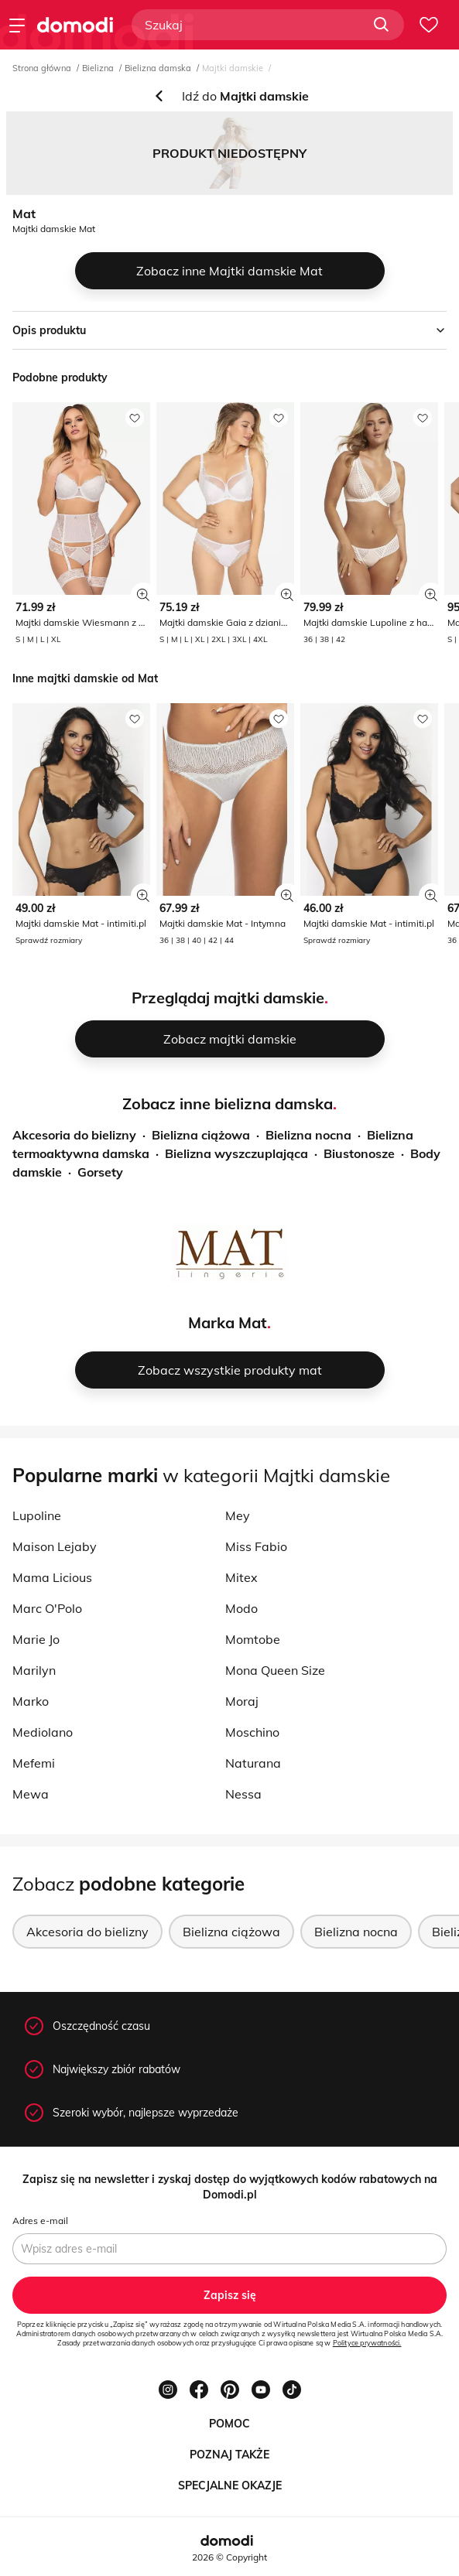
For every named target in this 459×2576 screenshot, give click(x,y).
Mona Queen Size (275, 1670)
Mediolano (42, 1732)
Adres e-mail (40, 2220)
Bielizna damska (158, 68)
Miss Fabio (256, 1546)
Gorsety (100, 1172)
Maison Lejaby (54, 1546)
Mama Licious (52, 1577)
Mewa (30, 1794)
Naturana (253, 1763)
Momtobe (252, 1639)
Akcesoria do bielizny (74, 1135)
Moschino (252, 1732)
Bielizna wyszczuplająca (236, 1153)
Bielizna (98, 68)
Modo (241, 1608)
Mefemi (33, 1763)
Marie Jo (36, 1639)
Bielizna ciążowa (201, 1135)
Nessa (243, 1794)
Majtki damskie (232, 68)
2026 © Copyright (229, 2557)
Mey (237, 1515)
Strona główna (41, 68)
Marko (30, 1701)
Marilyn (34, 1670)
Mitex (241, 1577)
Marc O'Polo (47, 1608)
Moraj (242, 1701)
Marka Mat (227, 1322)
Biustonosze (359, 1153)
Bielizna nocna (308, 1135)
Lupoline (36, 1515)
